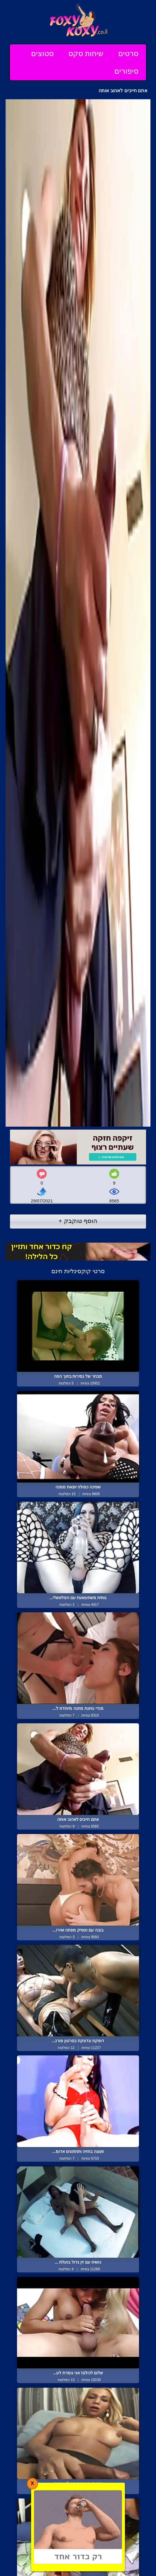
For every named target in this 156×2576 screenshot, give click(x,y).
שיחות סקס (86, 53)
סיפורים (126, 71)
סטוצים (42, 53)
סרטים (128, 53)
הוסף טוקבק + (78, 1220)
